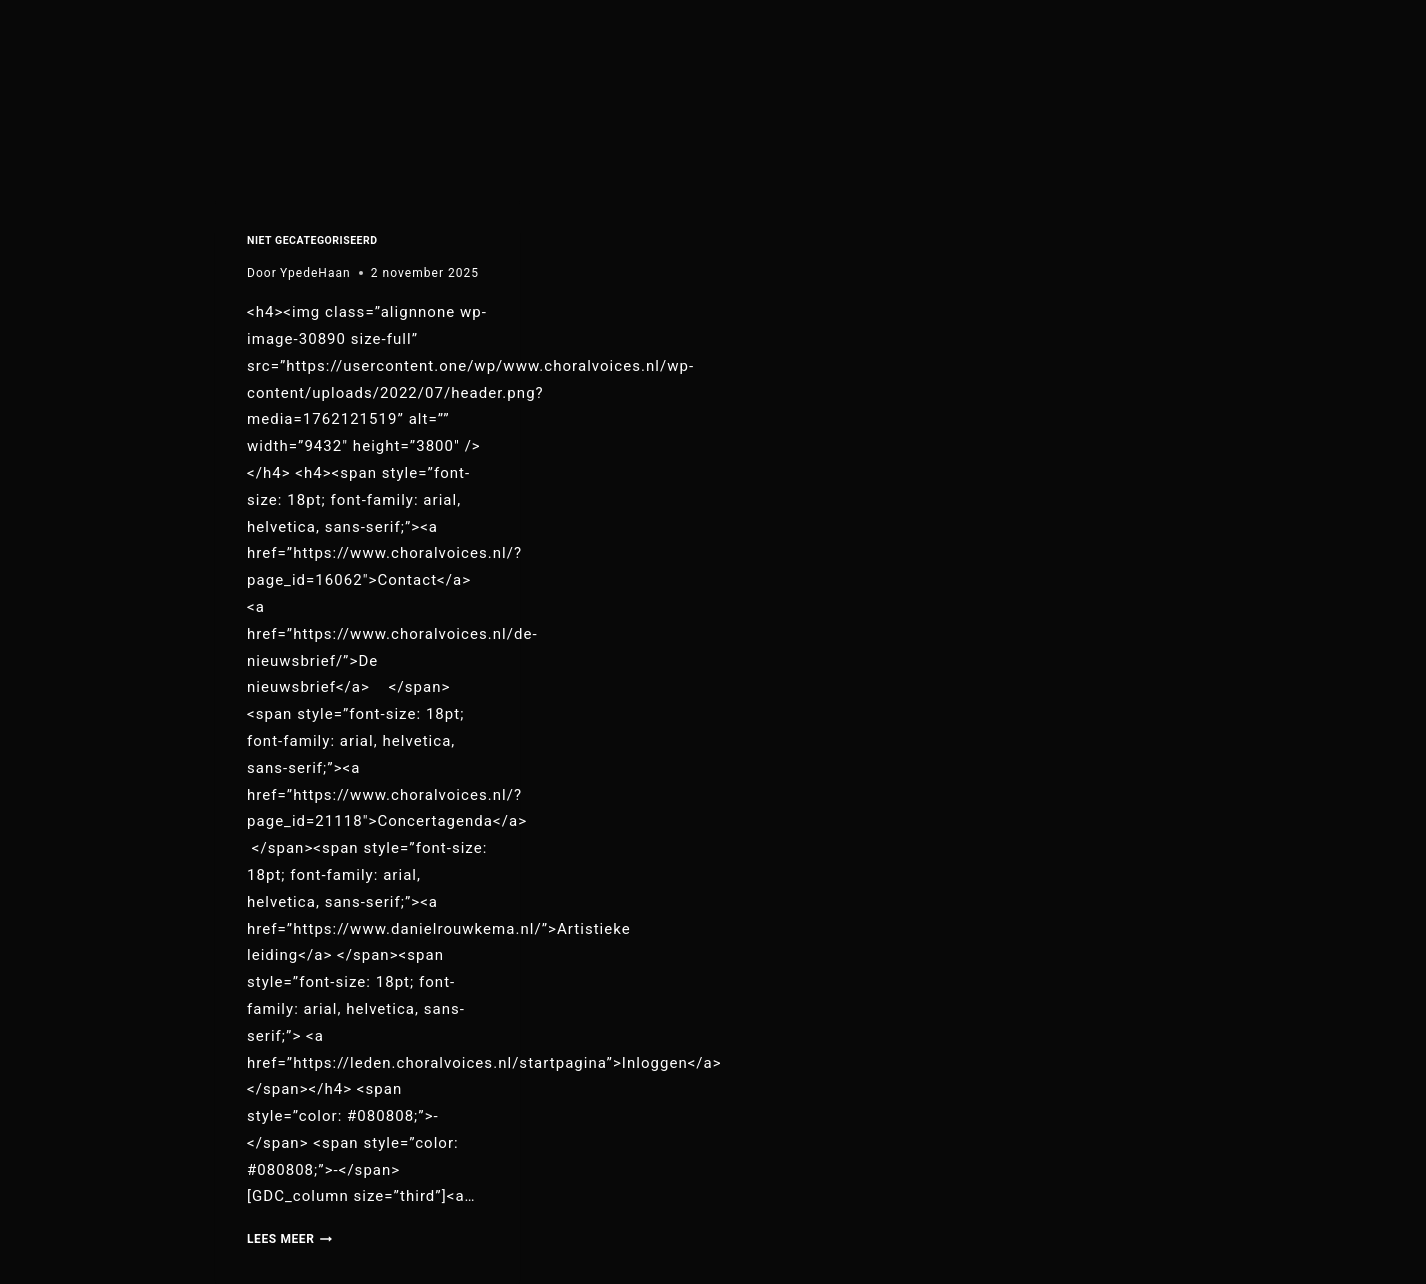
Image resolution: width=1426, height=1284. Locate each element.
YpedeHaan (315, 273)
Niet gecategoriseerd (312, 240)
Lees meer (289, 1239)
